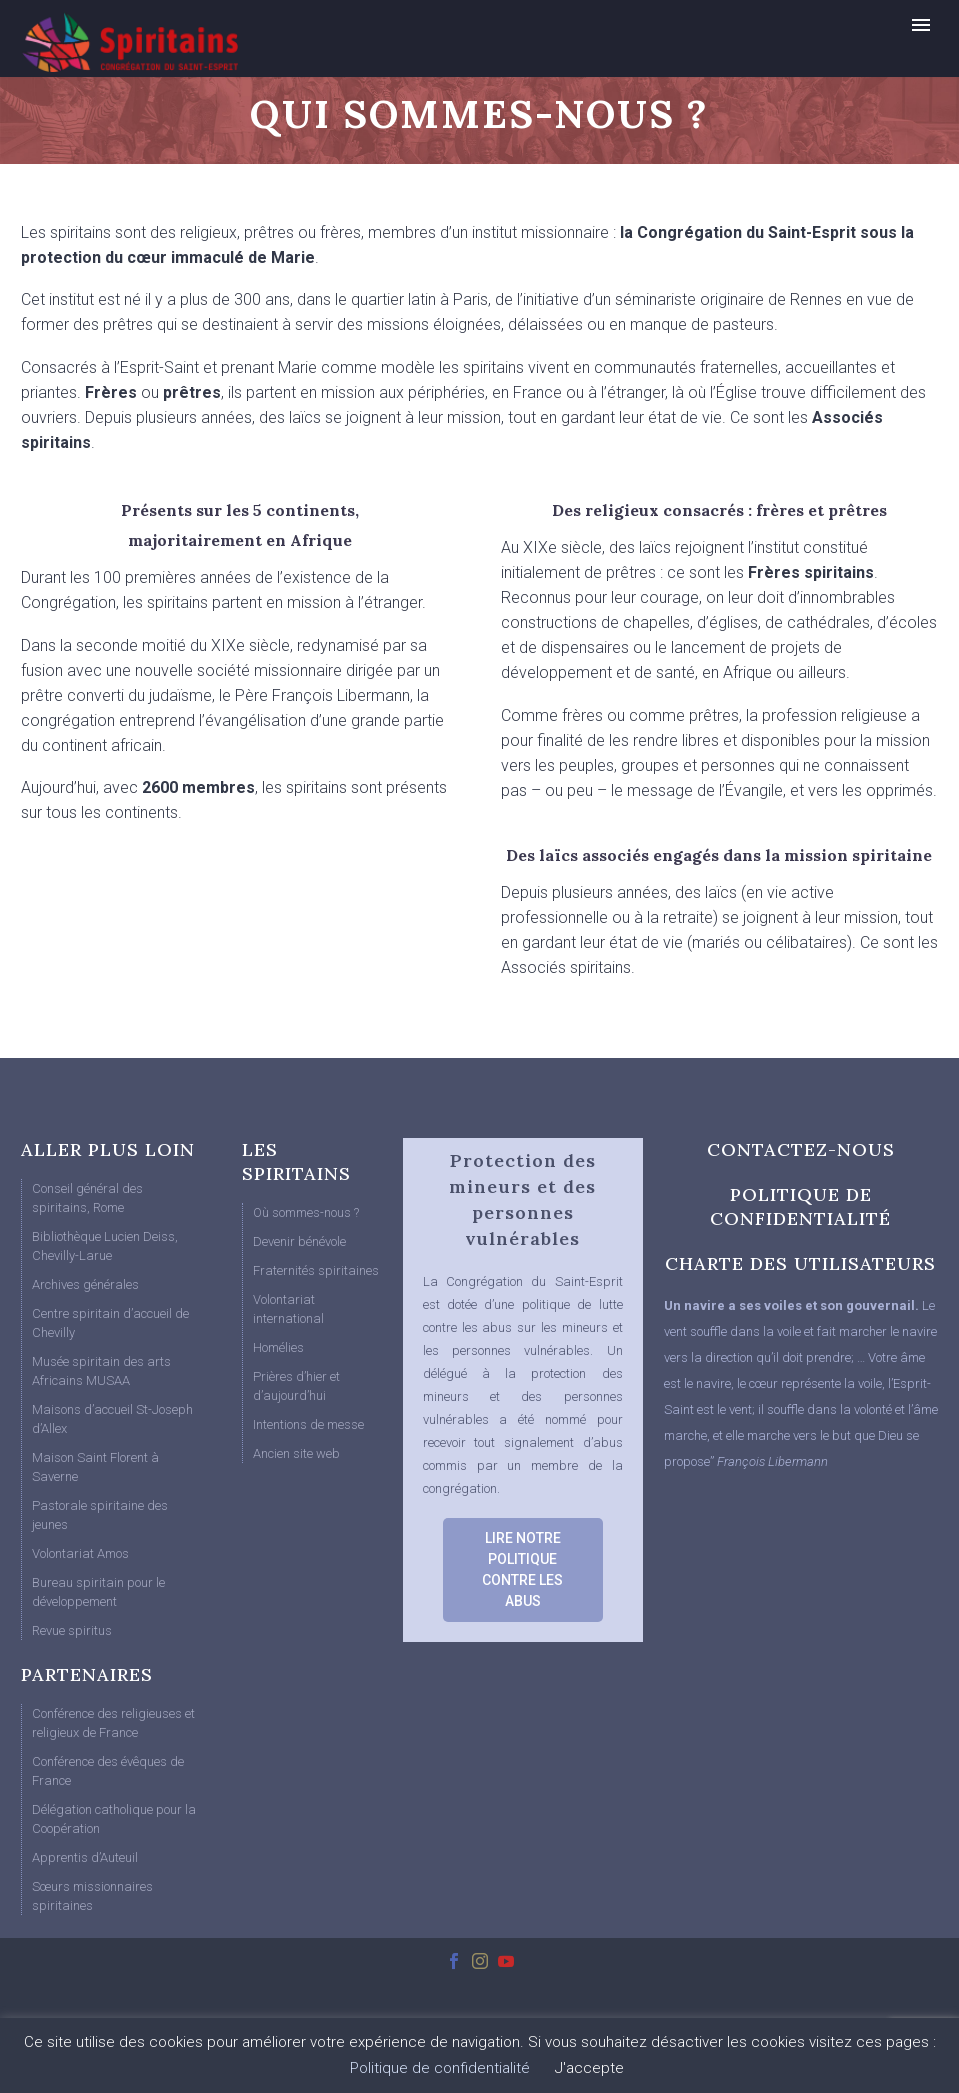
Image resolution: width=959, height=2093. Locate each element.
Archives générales (85, 1284)
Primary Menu (921, 25)
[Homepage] (166, 42)
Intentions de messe (308, 1424)
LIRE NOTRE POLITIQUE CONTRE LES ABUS (522, 1569)
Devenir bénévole (299, 1241)
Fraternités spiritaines (316, 1270)
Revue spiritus (72, 1630)
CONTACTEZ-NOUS (801, 1149)
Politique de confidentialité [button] (440, 2068)
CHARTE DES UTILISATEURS (800, 1263)
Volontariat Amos (80, 1553)
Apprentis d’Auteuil (85, 1857)
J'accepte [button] (589, 2068)
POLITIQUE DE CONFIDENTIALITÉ (800, 1206)
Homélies (278, 1347)
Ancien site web (296, 1453)
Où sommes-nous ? (306, 1212)
